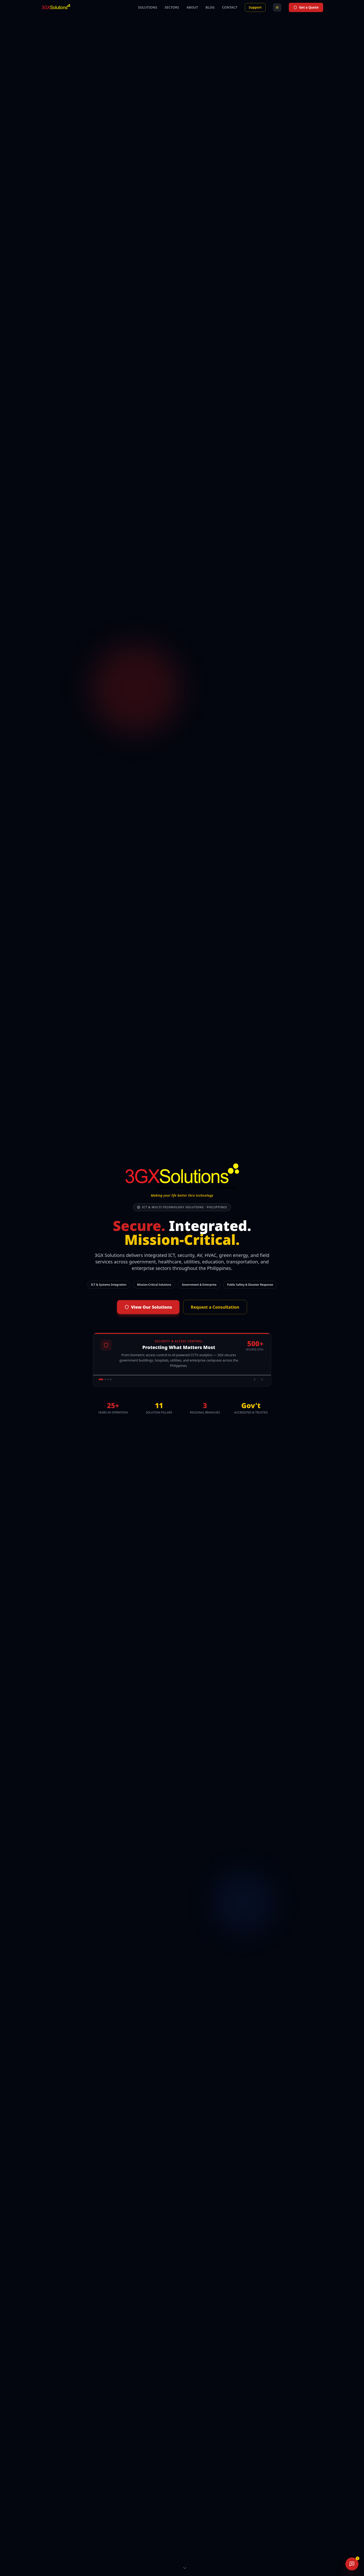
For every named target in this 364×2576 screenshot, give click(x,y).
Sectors (172, 7)
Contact (229, 7)
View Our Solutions (148, 1307)
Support (255, 7)
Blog (209, 7)
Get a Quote (305, 7)
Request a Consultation (215, 1307)
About (192, 7)
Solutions (147, 7)
